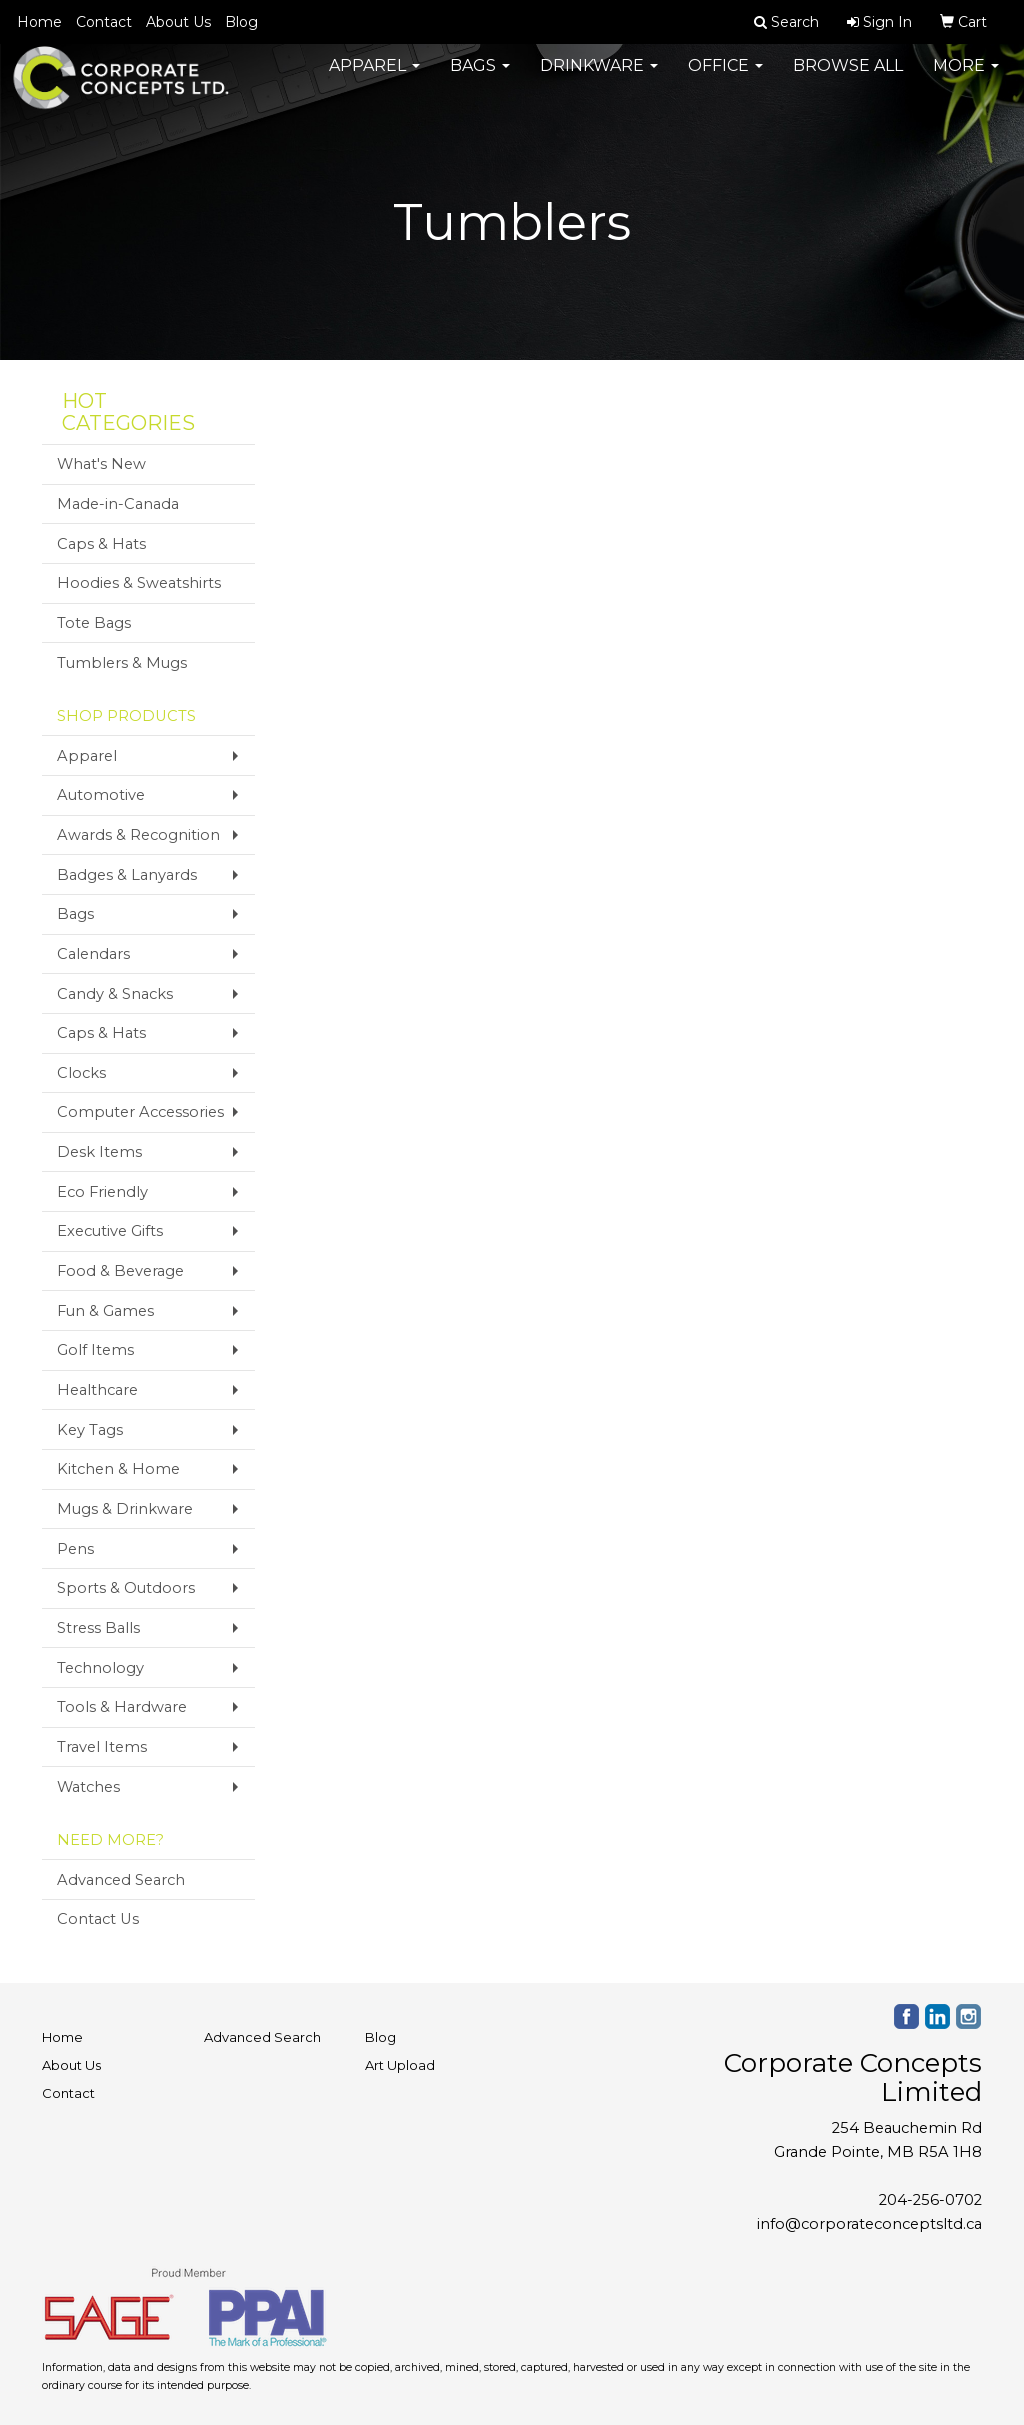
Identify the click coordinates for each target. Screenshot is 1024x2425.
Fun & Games (105, 1311)
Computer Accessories (140, 1112)
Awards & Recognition (138, 835)
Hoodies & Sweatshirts (139, 583)
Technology (100, 1668)
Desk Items (99, 1152)
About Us (178, 22)
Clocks (81, 1073)
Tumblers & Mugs (122, 663)
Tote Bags (94, 623)
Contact (104, 22)
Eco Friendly (102, 1192)
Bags (480, 79)
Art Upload (400, 2065)
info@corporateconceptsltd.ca (869, 2224)
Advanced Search (121, 1880)
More (966, 79)
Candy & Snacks (115, 994)
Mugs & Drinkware (125, 1509)
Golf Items (95, 1350)
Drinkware (599, 79)
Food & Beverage (120, 1271)
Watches (88, 1787)
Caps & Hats (101, 544)
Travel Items (102, 1747)
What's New (101, 464)
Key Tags (90, 1430)
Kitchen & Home (118, 1469)
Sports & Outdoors (126, 1588)
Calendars (93, 954)
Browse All (848, 79)
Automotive (101, 795)
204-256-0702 (930, 2200)
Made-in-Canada (118, 504)
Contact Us (98, 1919)
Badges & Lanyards (127, 875)
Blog (241, 22)
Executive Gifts (110, 1231)
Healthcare (97, 1390)
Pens (75, 1549)
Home (39, 22)
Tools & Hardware (122, 1707)
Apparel (374, 79)
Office (725, 79)
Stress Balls (98, 1628)
